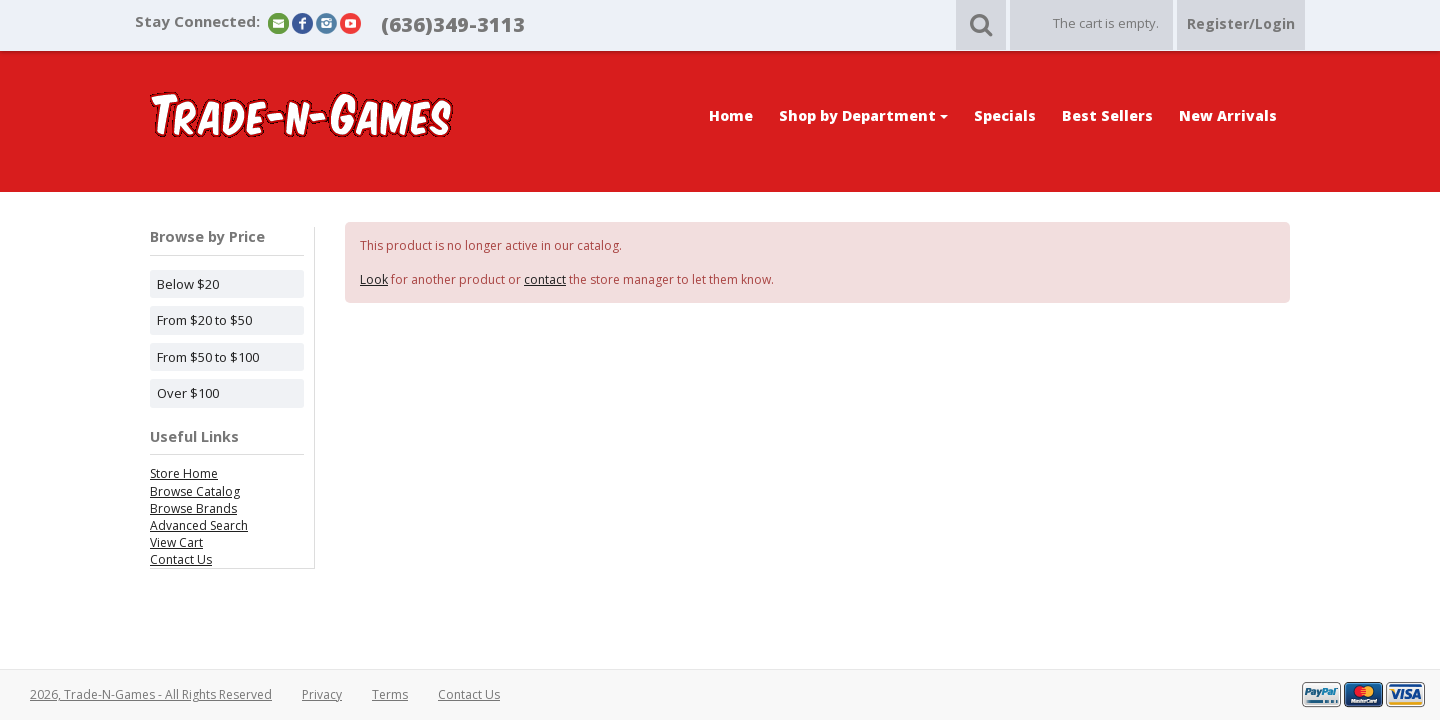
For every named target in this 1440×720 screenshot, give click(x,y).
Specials (1005, 115)
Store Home (184, 473)
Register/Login (1241, 23)
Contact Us (181, 559)
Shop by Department (863, 115)
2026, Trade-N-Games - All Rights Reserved (151, 694)
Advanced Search (199, 525)
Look (374, 279)
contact (545, 279)
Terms (390, 694)
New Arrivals (1228, 115)
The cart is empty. (1106, 23)
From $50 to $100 (208, 357)
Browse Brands (193, 508)
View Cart (176, 542)
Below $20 (188, 284)
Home (731, 115)
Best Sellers (1107, 115)
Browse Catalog (195, 491)
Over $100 (188, 393)
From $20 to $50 (204, 320)
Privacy (322, 694)
